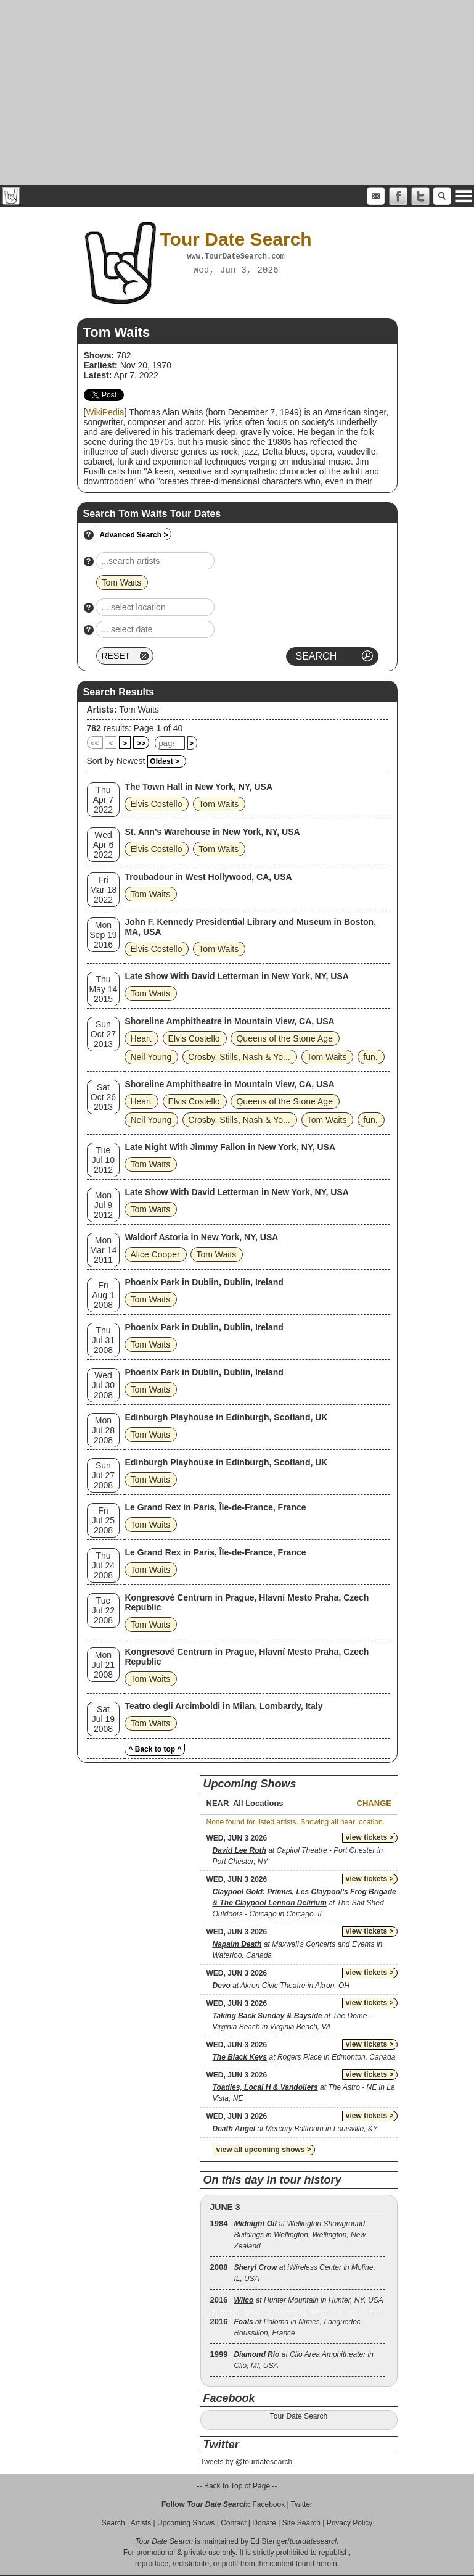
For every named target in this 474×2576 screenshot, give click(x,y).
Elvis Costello (156, 804)
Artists (141, 2523)
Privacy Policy (350, 2523)
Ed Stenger (268, 2541)
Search (113, 2523)
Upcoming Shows (186, 2523)
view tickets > (370, 1837)
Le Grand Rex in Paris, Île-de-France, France (215, 1507)
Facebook (268, 2504)
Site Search (301, 2523)
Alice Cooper (154, 1254)
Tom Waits (139, 709)
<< (95, 743)
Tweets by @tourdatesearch (246, 2462)
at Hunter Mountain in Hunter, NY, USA (308, 2300)
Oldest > (164, 761)
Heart (140, 1038)
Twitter (302, 2504)
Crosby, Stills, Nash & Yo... (239, 1057)
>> (141, 743)
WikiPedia (105, 412)
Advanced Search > (133, 535)
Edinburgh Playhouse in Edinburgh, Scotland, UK (226, 1417)
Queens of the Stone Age (284, 1038)
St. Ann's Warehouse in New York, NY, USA (212, 832)
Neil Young (150, 1057)
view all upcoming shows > (263, 2149)
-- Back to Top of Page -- (237, 2486)
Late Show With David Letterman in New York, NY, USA (236, 976)
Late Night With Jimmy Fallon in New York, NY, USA (230, 1147)
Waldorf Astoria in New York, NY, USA (201, 1237)
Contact (233, 2523)
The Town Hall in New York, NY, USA (198, 787)
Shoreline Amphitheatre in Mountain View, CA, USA (229, 1021)
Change (374, 1803)
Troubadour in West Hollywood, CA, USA (208, 877)
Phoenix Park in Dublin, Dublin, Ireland (204, 1282)
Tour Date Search (298, 2416)
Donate (264, 2523)
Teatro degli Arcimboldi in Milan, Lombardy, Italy (223, 1706)
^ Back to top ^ (154, 1749)
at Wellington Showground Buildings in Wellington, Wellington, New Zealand (300, 2234)
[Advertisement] (237, 92)
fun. (370, 1057)
